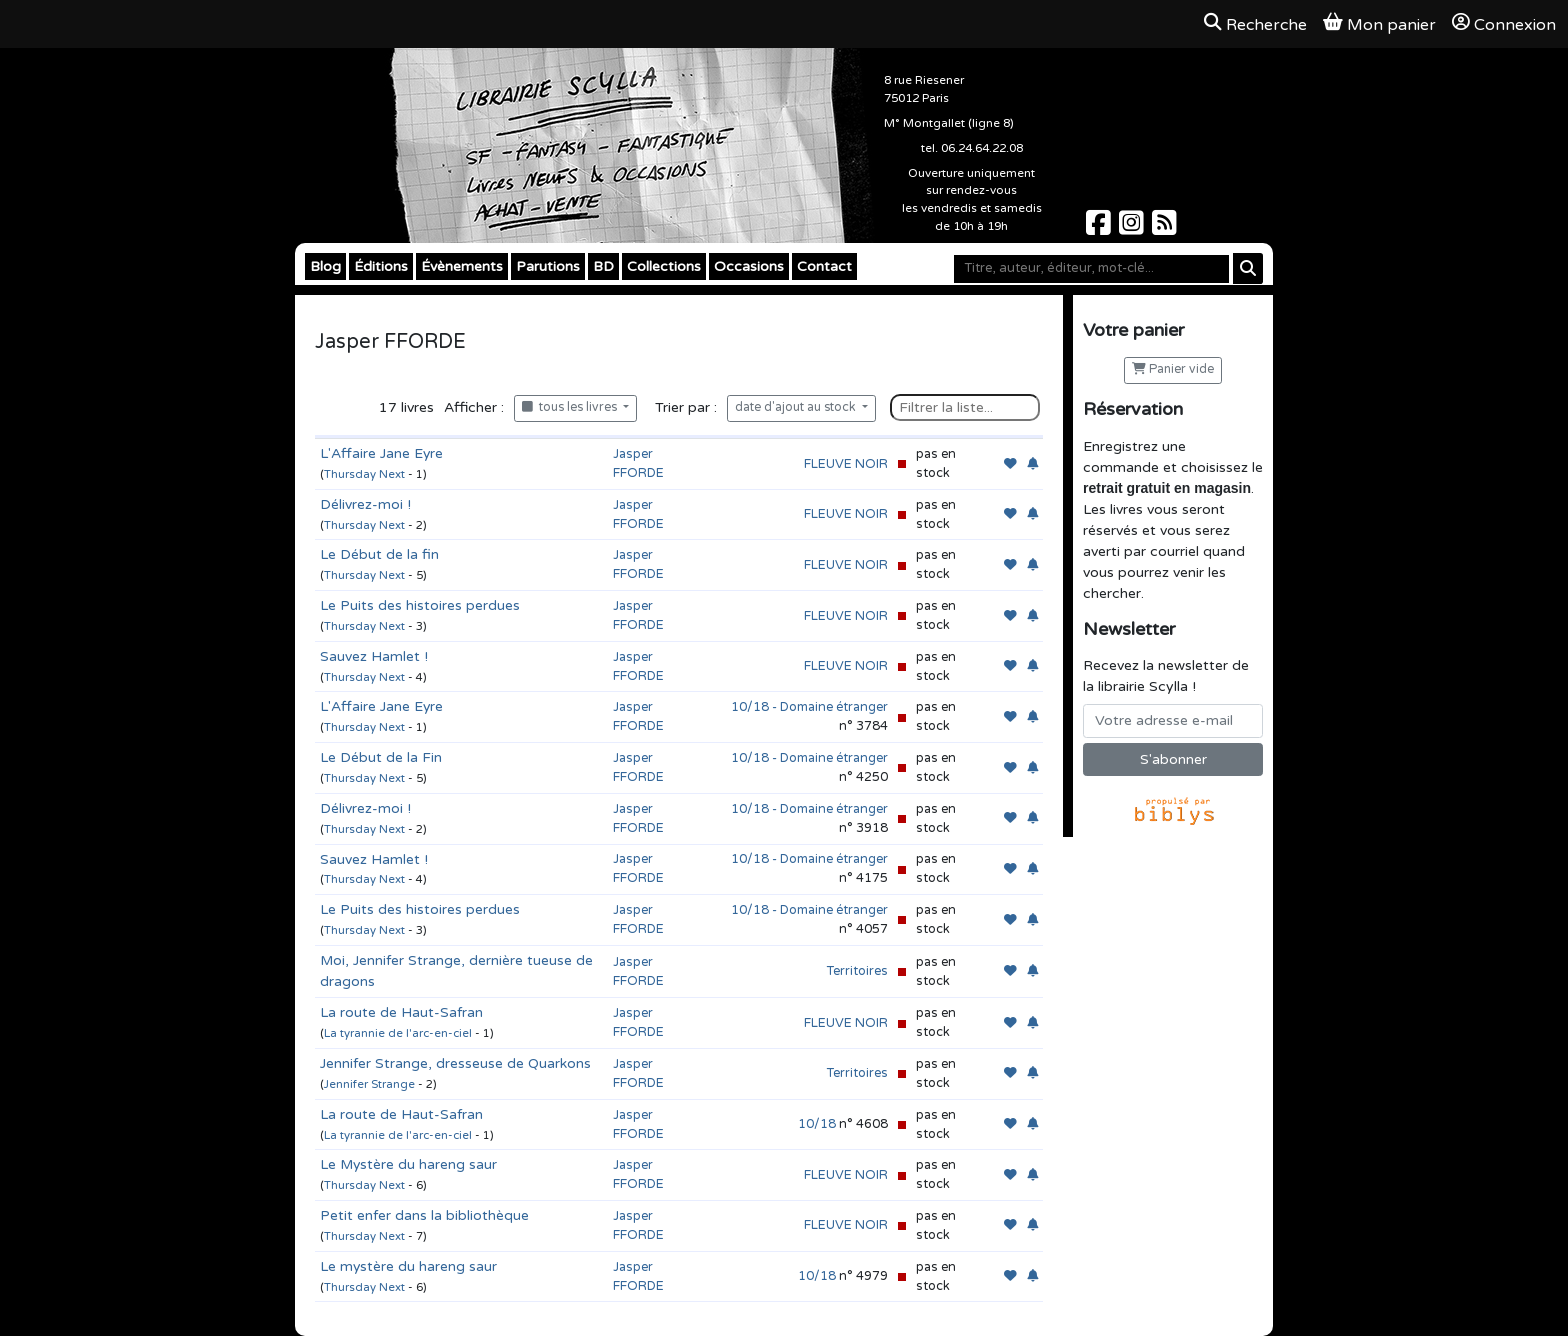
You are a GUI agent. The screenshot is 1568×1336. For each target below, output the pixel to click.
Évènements (462, 266)
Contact (824, 266)
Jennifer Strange (369, 1084)
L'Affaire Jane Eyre (381, 453)
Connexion (1504, 24)
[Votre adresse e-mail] (1173, 721)
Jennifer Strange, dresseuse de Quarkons (455, 1063)
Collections (664, 266)
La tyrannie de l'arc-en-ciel (398, 1033)
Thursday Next (364, 474)
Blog (325, 266)
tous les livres (571, 407)
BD (603, 266)
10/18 (817, 1124)
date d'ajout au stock (797, 407)
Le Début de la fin (379, 554)
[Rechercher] (1248, 268)
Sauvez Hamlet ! (374, 656)
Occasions (749, 266)
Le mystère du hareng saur (408, 1266)
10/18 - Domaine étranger (809, 707)
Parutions (548, 266)
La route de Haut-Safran (401, 1012)
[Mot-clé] (1091, 269)
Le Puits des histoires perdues (420, 605)
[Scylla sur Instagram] (1133, 228)
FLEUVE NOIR (846, 464)
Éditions (381, 266)
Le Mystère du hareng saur (408, 1164)
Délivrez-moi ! (365, 504)
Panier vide (1173, 369)
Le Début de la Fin (381, 757)
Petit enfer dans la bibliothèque (424, 1215)
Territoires (857, 971)
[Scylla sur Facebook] (1100, 228)
